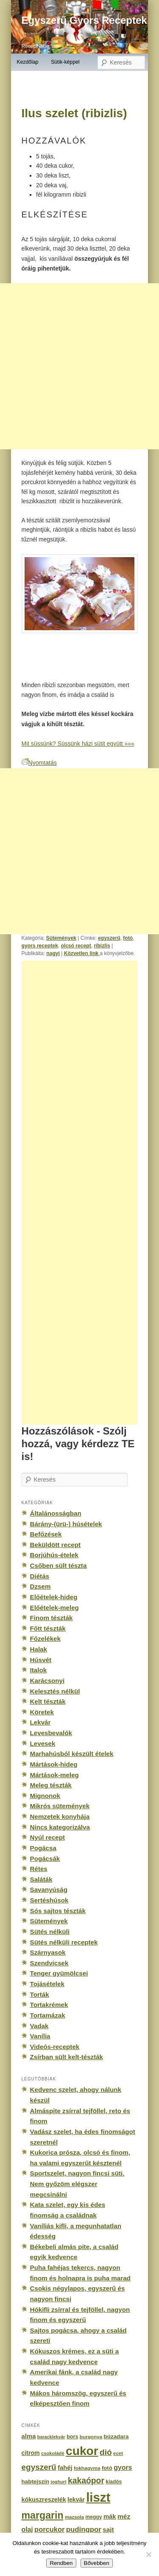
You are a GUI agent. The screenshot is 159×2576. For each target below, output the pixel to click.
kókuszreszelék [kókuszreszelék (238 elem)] (44, 2499)
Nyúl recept (47, 1837)
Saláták (41, 1879)
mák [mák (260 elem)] (109, 2516)
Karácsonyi (47, 1680)
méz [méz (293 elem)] (123, 2516)
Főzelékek (45, 1638)
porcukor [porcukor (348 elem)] (49, 2529)
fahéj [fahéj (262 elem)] (65, 2467)
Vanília (40, 2036)
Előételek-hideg (54, 1597)
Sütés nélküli (50, 1931)
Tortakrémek (49, 2004)
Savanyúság (48, 1889)
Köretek (42, 1712)
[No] (148, 2554)
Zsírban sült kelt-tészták (66, 2056)
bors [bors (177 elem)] (72, 2437)
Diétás (39, 1576)
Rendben (61, 2563)
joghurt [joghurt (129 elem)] (58, 2481)
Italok (38, 1670)
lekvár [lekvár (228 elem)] (76, 2499)
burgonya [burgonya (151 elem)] (91, 2436)
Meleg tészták (51, 1785)
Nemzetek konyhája (60, 1816)
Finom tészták (51, 1617)
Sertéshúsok (49, 1900)
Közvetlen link (82, 953)
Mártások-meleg (54, 1774)
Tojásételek (47, 1983)
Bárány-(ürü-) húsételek (66, 1524)
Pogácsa (43, 1848)
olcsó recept (76, 946)
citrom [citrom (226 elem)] (31, 2452)
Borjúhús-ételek (54, 1555)
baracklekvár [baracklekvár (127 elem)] (51, 2436)
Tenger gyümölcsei (59, 1973)
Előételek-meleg (54, 1607)
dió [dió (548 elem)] (106, 2452)
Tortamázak (47, 2015)
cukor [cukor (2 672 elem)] (82, 2451)
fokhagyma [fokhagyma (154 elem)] (87, 2468)
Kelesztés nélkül (55, 1691)
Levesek (43, 1743)
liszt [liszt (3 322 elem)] (98, 2497)
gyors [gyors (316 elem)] (123, 2467)
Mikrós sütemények (60, 1805)
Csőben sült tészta (58, 1565)
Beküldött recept (55, 1544)
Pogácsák (45, 1858)
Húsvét (41, 1659)
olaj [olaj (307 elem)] (27, 2529)
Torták (39, 1994)
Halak (38, 1649)
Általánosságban (55, 1513)
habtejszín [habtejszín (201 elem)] (36, 2481)
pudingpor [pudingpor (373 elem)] (83, 2529)
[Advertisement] (89, 1193)
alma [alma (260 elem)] (29, 2436)
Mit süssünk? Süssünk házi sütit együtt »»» (78, 743)
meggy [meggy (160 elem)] (93, 2517)
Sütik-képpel (65, 62)
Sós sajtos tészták (58, 1910)
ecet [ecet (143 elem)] (118, 2453)
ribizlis (102, 946)
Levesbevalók (51, 1732)
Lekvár (40, 1722)
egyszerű (109, 938)
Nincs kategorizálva (60, 1827)
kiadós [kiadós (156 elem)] (114, 2482)
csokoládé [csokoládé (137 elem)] (52, 2453)
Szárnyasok (48, 1952)
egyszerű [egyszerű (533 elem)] (39, 2467)
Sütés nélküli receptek (64, 1942)
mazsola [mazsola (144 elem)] (74, 2517)
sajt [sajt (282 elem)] (108, 2529)
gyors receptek (40, 946)
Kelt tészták (48, 1701)
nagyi (53, 953)
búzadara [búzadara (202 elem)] (116, 2436)
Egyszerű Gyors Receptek (84, 20)
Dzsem (40, 1586)
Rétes (38, 1868)
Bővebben (96, 2563)
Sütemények (61, 938)
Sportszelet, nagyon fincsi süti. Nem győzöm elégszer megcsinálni (77, 2184)
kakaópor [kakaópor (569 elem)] (86, 2480)
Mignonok (45, 1795)
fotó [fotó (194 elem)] (107, 2468)
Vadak (39, 2025)
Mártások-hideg (54, 1764)
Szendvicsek (49, 1963)
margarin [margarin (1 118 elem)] (43, 2515)
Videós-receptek (55, 2046)
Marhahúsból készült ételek (72, 1753)
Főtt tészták (48, 1628)
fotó (128, 938)
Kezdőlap (27, 62)
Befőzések (46, 1534)
